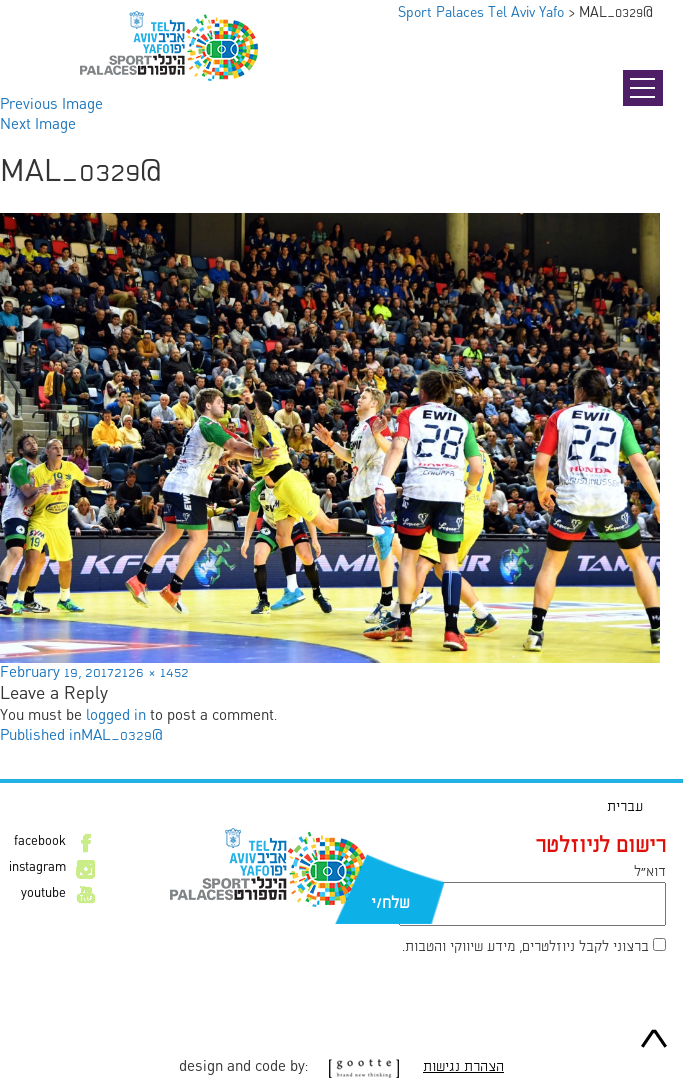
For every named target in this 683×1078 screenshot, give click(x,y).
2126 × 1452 (151, 673)
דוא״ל (650, 872)
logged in (116, 716)
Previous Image (51, 105)
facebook (40, 842)
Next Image (38, 125)
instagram (37, 868)
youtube (43, 894)
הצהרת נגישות (463, 1067)
